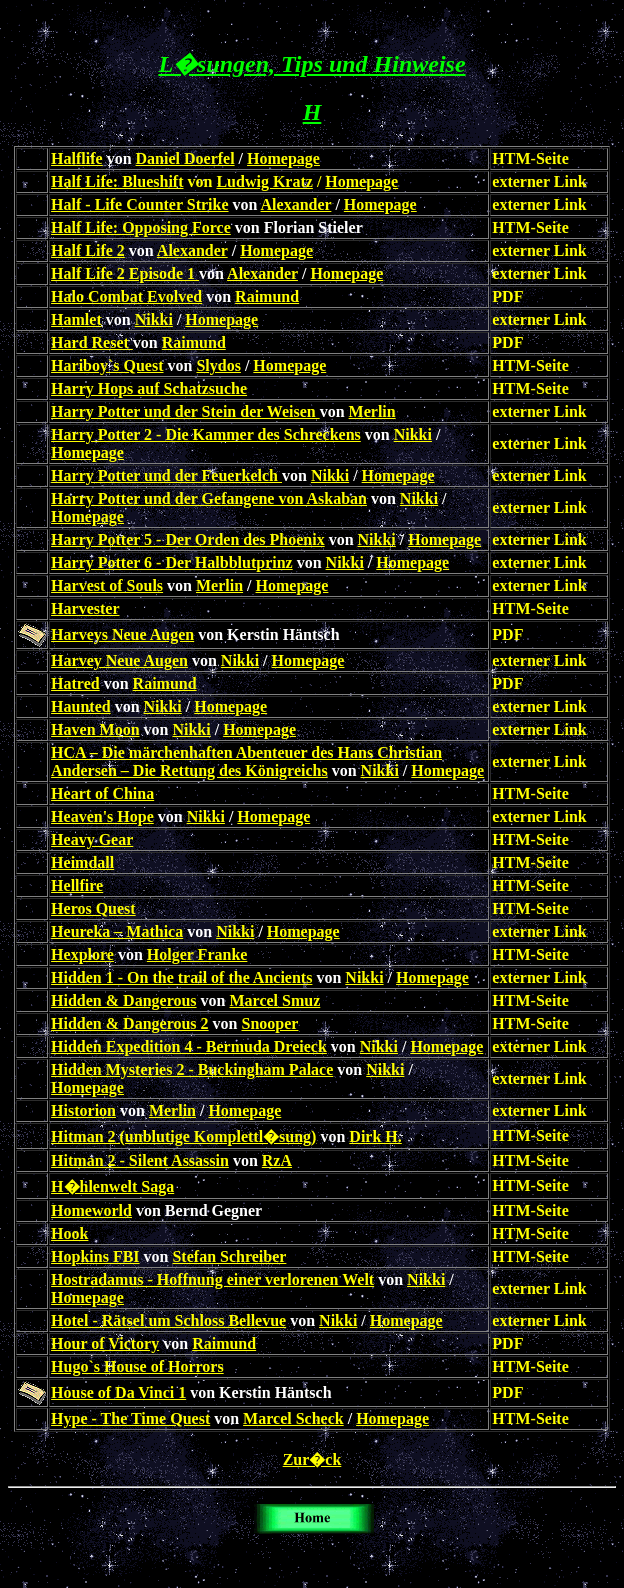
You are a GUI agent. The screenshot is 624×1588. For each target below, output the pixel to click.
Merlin (372, 411)
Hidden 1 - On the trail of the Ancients (181, 977)
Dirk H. (375, 1136)
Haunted (81, 706)
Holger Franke (197, 954)
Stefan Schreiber (229, 1256)
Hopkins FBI (95, 1256)
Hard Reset (92, 342)
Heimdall (82, 862)
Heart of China (102, 793)
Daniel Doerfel (185, 158)
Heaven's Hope (102, 816)
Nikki (154, 319)
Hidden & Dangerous (124, 1000)
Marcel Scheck (293, 1418)
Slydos (218, 365)
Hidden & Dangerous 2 (130, 1023)
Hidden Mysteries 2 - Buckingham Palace (192, 1069)
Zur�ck (312, 1459)
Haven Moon (95, 729)
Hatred (75, 683)
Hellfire (77, 885)
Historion (83, 1110)
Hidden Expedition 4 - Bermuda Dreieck (189, 1046)
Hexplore (82, 954)
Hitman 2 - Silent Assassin (140, 1160)
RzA (277, 1160)
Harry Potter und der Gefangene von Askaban (209, 498)
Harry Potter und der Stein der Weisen (185, 411)
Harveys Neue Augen (122, 634)
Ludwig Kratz (264, 181)
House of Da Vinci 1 (118, 1392)
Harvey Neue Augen (119, 660)
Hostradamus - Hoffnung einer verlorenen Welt (212, 1279)
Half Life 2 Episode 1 (125, 273)
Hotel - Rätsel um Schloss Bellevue (168, 1320)
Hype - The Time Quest (130, 1418)
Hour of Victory (105, 1343)
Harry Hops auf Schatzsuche (149, 388)
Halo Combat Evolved (126, 296)
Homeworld (91, 1210)
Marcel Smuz (275, 1000)
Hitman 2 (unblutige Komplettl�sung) (183, 1136)
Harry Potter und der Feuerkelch (166, 475)
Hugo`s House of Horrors (137, 1366)
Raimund (267, 296)
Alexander (296, 204)
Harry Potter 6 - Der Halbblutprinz (172, 562)
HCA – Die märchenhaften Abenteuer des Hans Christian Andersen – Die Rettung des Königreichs (246, 761)
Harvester (85, 608)
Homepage (283, 158)
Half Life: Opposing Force (141, 227)
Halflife (77, 158)
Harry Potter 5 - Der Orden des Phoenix (188, 539)
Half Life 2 (88, 250)
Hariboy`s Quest (107, 365)
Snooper (270, 1023)
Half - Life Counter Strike (139, 204)
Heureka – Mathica (117, 931)
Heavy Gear (92, 839)
